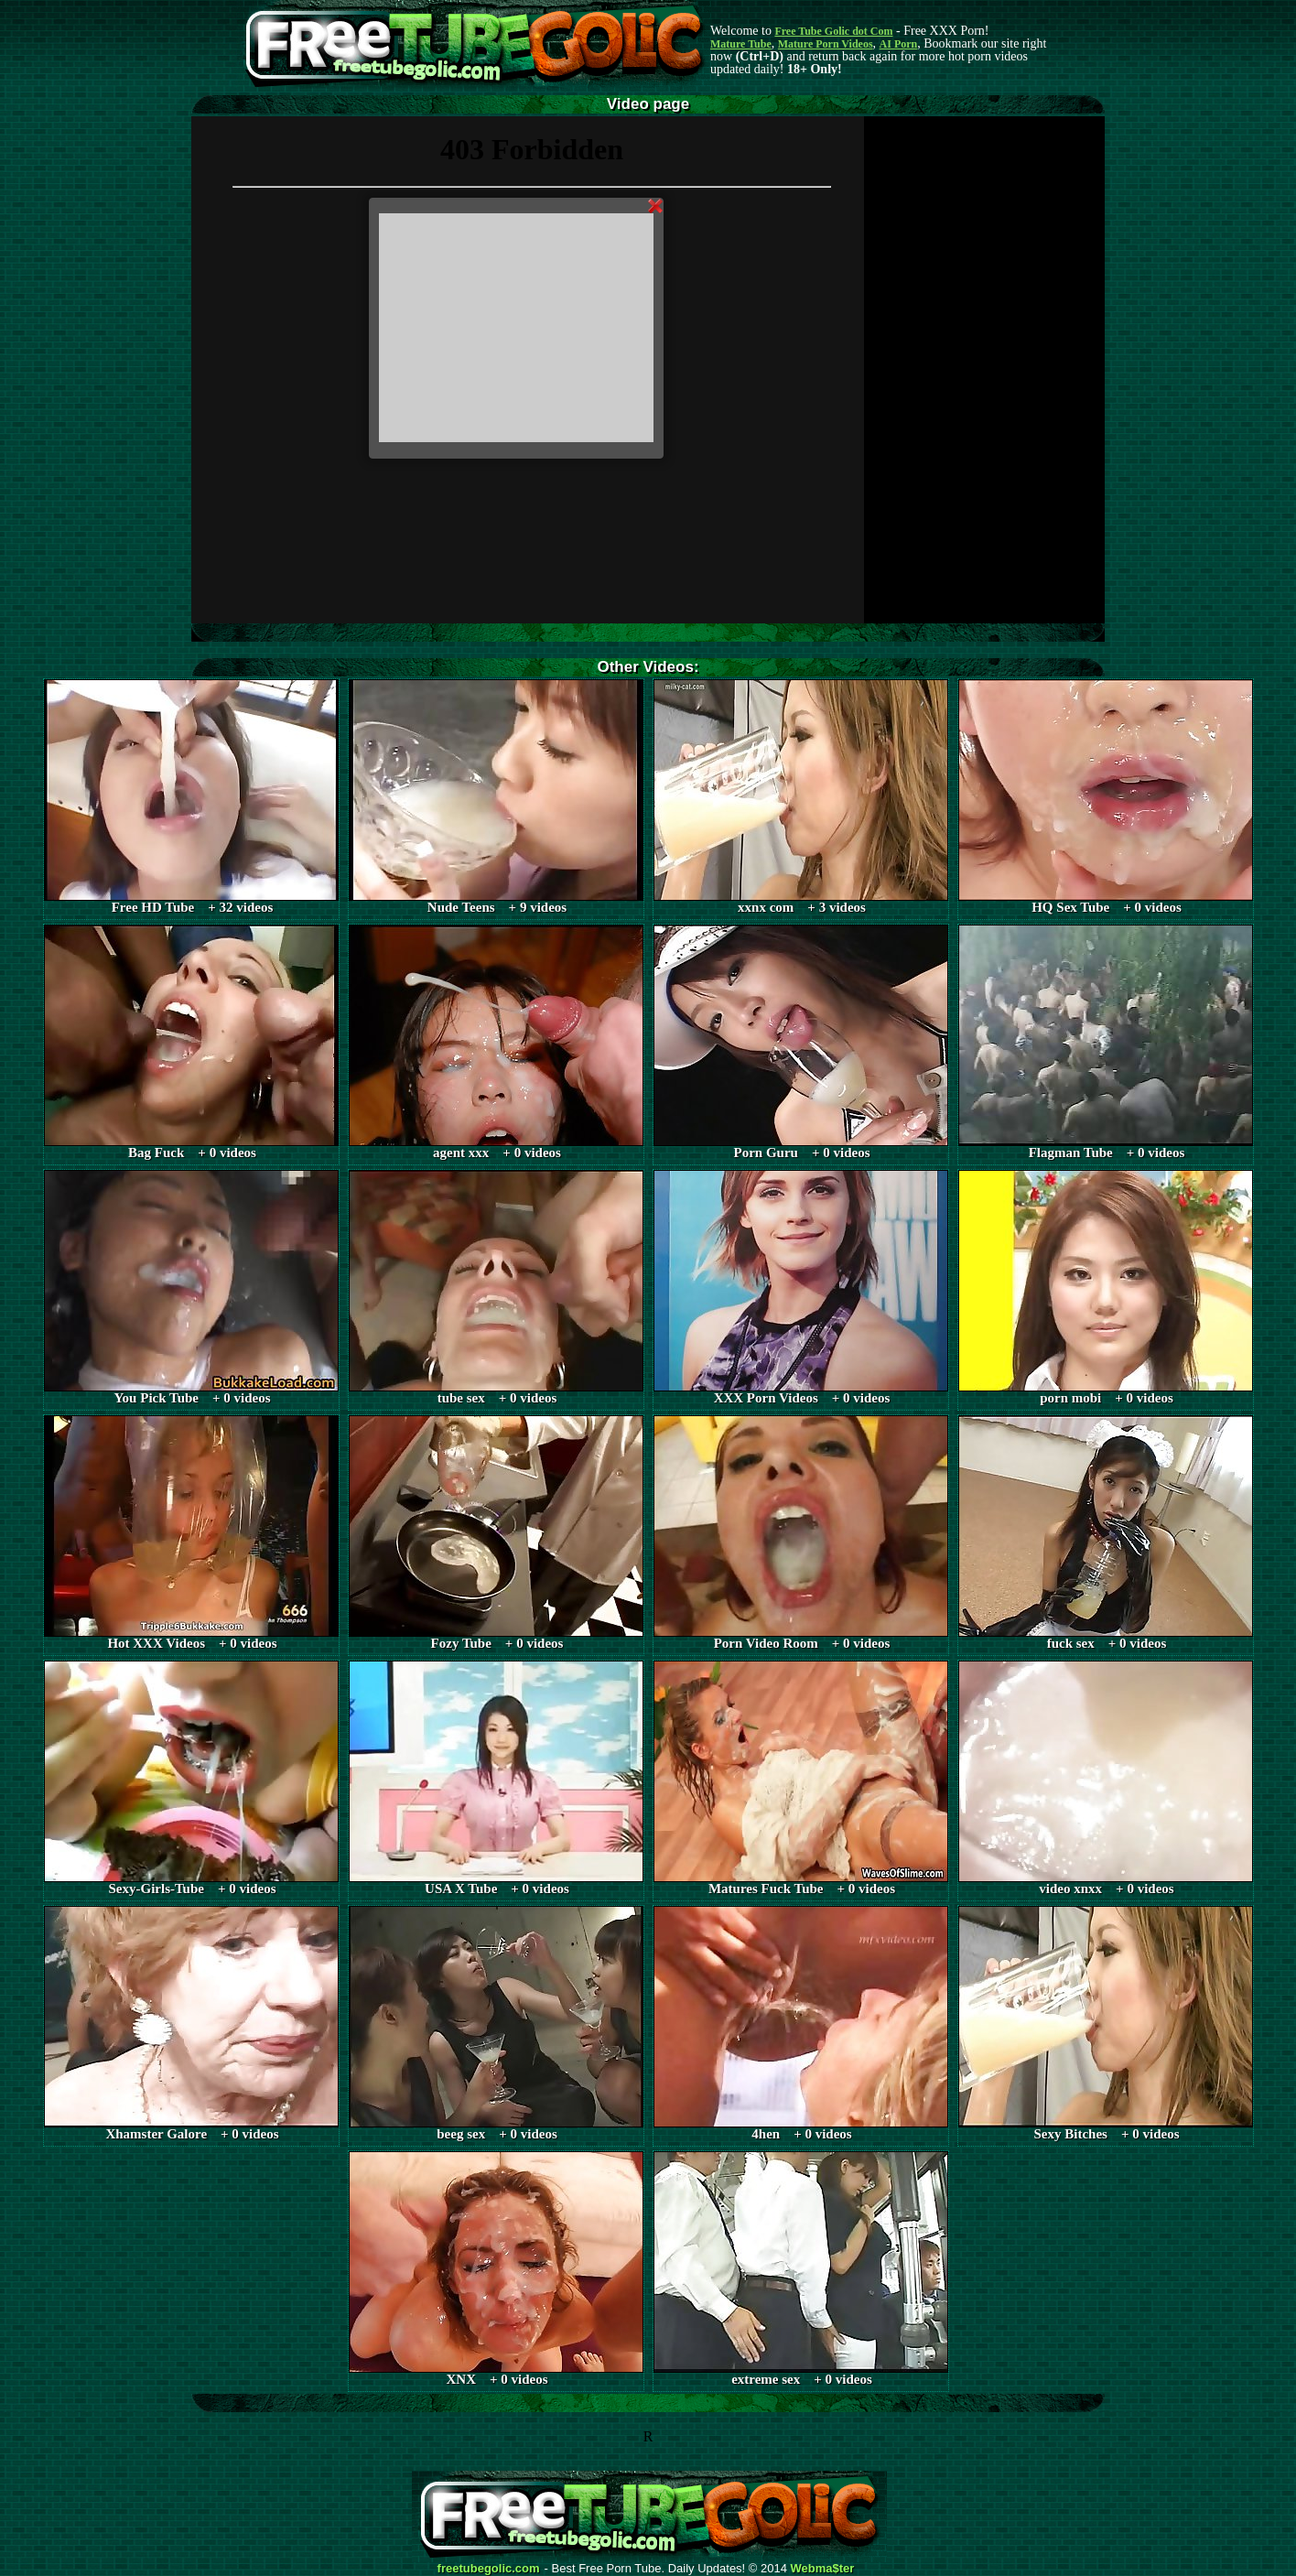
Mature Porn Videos (825, 44)
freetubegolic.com (488, 2568)
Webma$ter (823, 2568)
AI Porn (899, 44)
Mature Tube (741, 44)
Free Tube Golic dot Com (833, 31)
